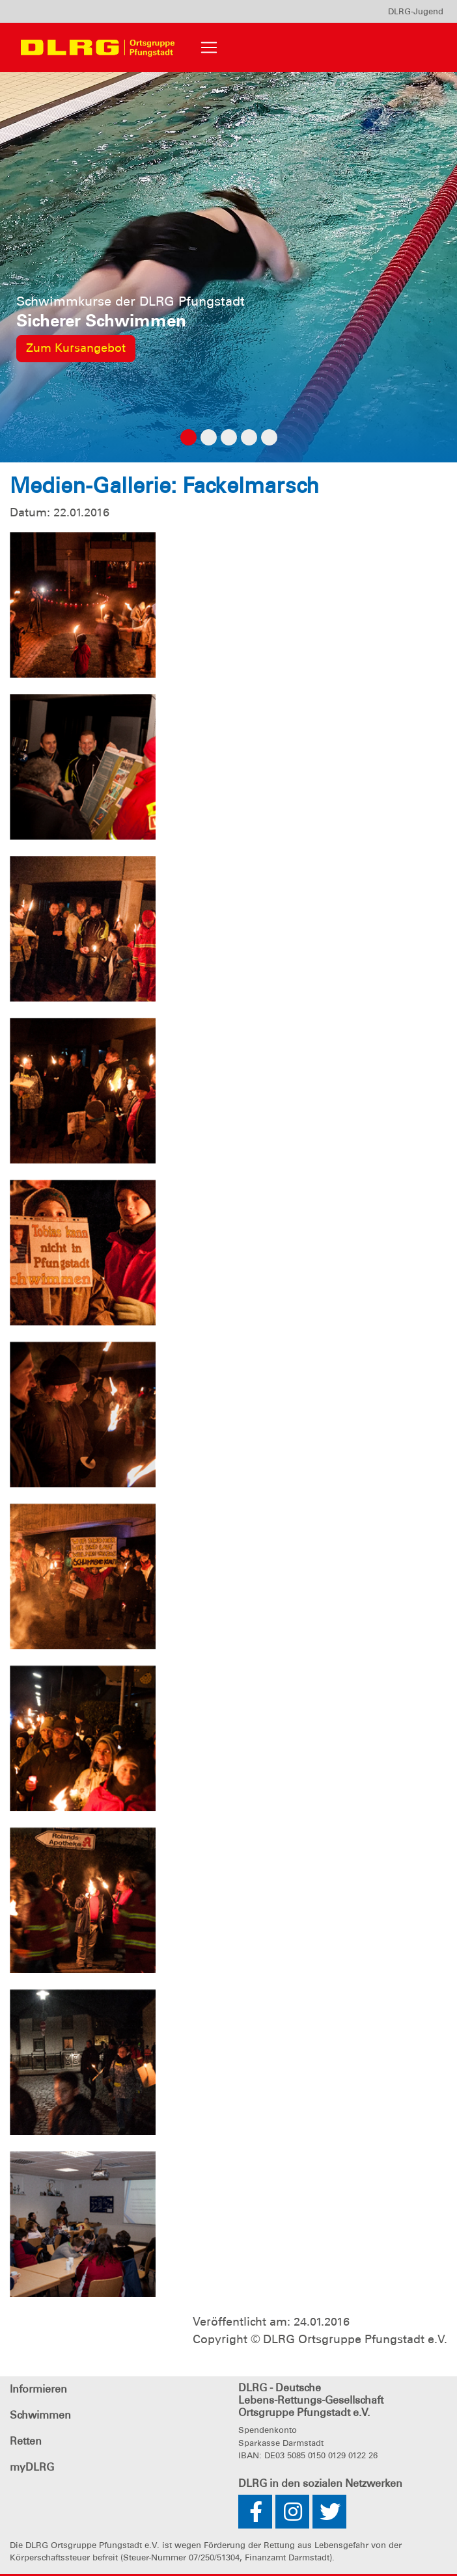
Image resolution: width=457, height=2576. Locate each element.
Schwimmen (40, 2415)
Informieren (38, 2389)
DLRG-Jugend (415, 11)
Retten (26, 2441)
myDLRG (32, 2467)
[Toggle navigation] (209, 47)
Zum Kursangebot (76, 348)
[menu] (415, 11)
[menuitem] (415, 11)
